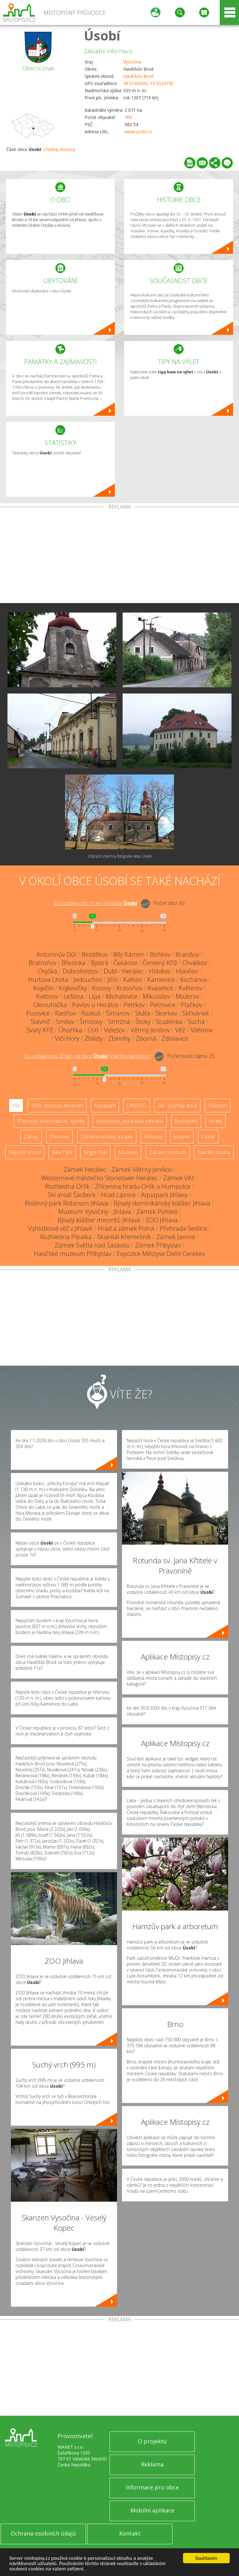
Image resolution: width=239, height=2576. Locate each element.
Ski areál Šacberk (72, 1195)
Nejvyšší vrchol (25, 1152)
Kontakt (130, 2533)
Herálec (133, 971)
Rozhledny (186, 1121)
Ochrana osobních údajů (43, 2533)
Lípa (95, 996)
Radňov (65, 1013)
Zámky (31, 1136)
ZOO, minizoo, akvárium (57, 1105)
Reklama (152, 2464)
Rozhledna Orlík (67, 1186)
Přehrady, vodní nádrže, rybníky (51, 1121)
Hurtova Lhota (48, 979)
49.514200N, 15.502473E (148, 83)
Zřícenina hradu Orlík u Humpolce (142, 1186)
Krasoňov (129, 988)
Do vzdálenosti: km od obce (95, 903)
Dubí (110, 971)
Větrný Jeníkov (150, 1030)
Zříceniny (59, 1136)
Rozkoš (91, 1013)
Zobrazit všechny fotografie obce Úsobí (120, 856)
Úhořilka (70, 1030)
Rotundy (153, 1136)
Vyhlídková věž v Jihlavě (60, 1228)
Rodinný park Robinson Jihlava (66, 1203)
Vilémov (201, 1030)
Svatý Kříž (39, 1030)
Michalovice (122, 996)
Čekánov (125, 963)
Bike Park (62, 1152)
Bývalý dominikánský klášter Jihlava (162, 1203)
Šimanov (118, 1013)
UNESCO (137, 1105)
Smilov (65, 1021)
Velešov (114, 1030)
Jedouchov (87, 979)
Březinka (74, 963)
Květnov (47, 996)
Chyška (50, 149)
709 (128, 117)
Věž (180, 1030)
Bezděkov (95, 954)
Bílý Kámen (129, 954)
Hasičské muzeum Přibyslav (72, 1253)
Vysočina (132, 62)
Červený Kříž (160, 963)
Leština (73, 996)
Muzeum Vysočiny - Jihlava (94, 1211)
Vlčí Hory (67, 1038)
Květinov (190, 988)
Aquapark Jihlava (164, 1195)
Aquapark (104, 1105)
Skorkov (166, 1013)
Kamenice (161, 979)
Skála (142, 1013)
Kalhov (132, 979)
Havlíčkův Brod (138, 76)
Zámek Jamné (175, 1237)
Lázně (208, 1136)
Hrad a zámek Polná (126, 1228)
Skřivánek (195, 1013)
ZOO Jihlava (161, 1220)
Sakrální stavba (213, 1152)
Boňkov (160, 954)
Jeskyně (182, 1136)
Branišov (187, 954)
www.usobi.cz (138, 132)
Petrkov (134, 1005)
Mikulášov (156, 996)
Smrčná (119, 1021)
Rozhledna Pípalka (66, 1237)
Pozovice (38, 1013)
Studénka (169, 1021)
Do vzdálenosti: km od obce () (87, 1056)
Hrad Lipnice (118, 1195)
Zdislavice (175, 1038)
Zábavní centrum (167, 1152)
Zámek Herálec (84, 1169)
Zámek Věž (178, 1178)
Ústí (93, 1030)
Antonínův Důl (56, 954)
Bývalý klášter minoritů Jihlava (99, 1220)
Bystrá (99, 963)
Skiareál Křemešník (124, 1237)
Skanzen (217, 1105)
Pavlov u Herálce (95, 1005)
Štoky (142, 1021)
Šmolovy (91, 1021)
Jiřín (112, 979)
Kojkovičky (73, 988)
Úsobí (102, 35)
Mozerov (187, 996)
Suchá (196, 1021)
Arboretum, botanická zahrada (129, 1121)
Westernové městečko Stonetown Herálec (99, 1178)
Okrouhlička (50, 1005)
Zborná (146, 1038)
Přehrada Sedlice (183, 1228)
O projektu (152, 2441)
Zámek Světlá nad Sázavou (92, 1245)
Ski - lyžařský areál (177, 1105)
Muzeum (128, 1152)
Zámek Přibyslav (158, 1245)
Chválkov (194, 963)
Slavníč (40, 1021)
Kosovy (67, 149)
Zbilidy (94, 1038)
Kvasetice (160, 988)
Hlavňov (187, 971)
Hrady (215, 1121)
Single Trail (95, 1152)
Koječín (43, 988)
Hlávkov (160, 971)
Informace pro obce (152, 2487)
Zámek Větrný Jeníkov (141, 1169)
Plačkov (191, 1005)
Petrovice (163, 1005)
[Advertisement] (119, 556)
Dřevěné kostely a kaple (107, 1136)
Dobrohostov (80, 971)
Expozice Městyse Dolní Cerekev (161, 1253)
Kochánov (193, 979)
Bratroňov (42, 963)
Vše (16, 1105)
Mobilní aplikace (152, 2510)
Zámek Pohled (156, 1211)
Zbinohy (119, 1038)
